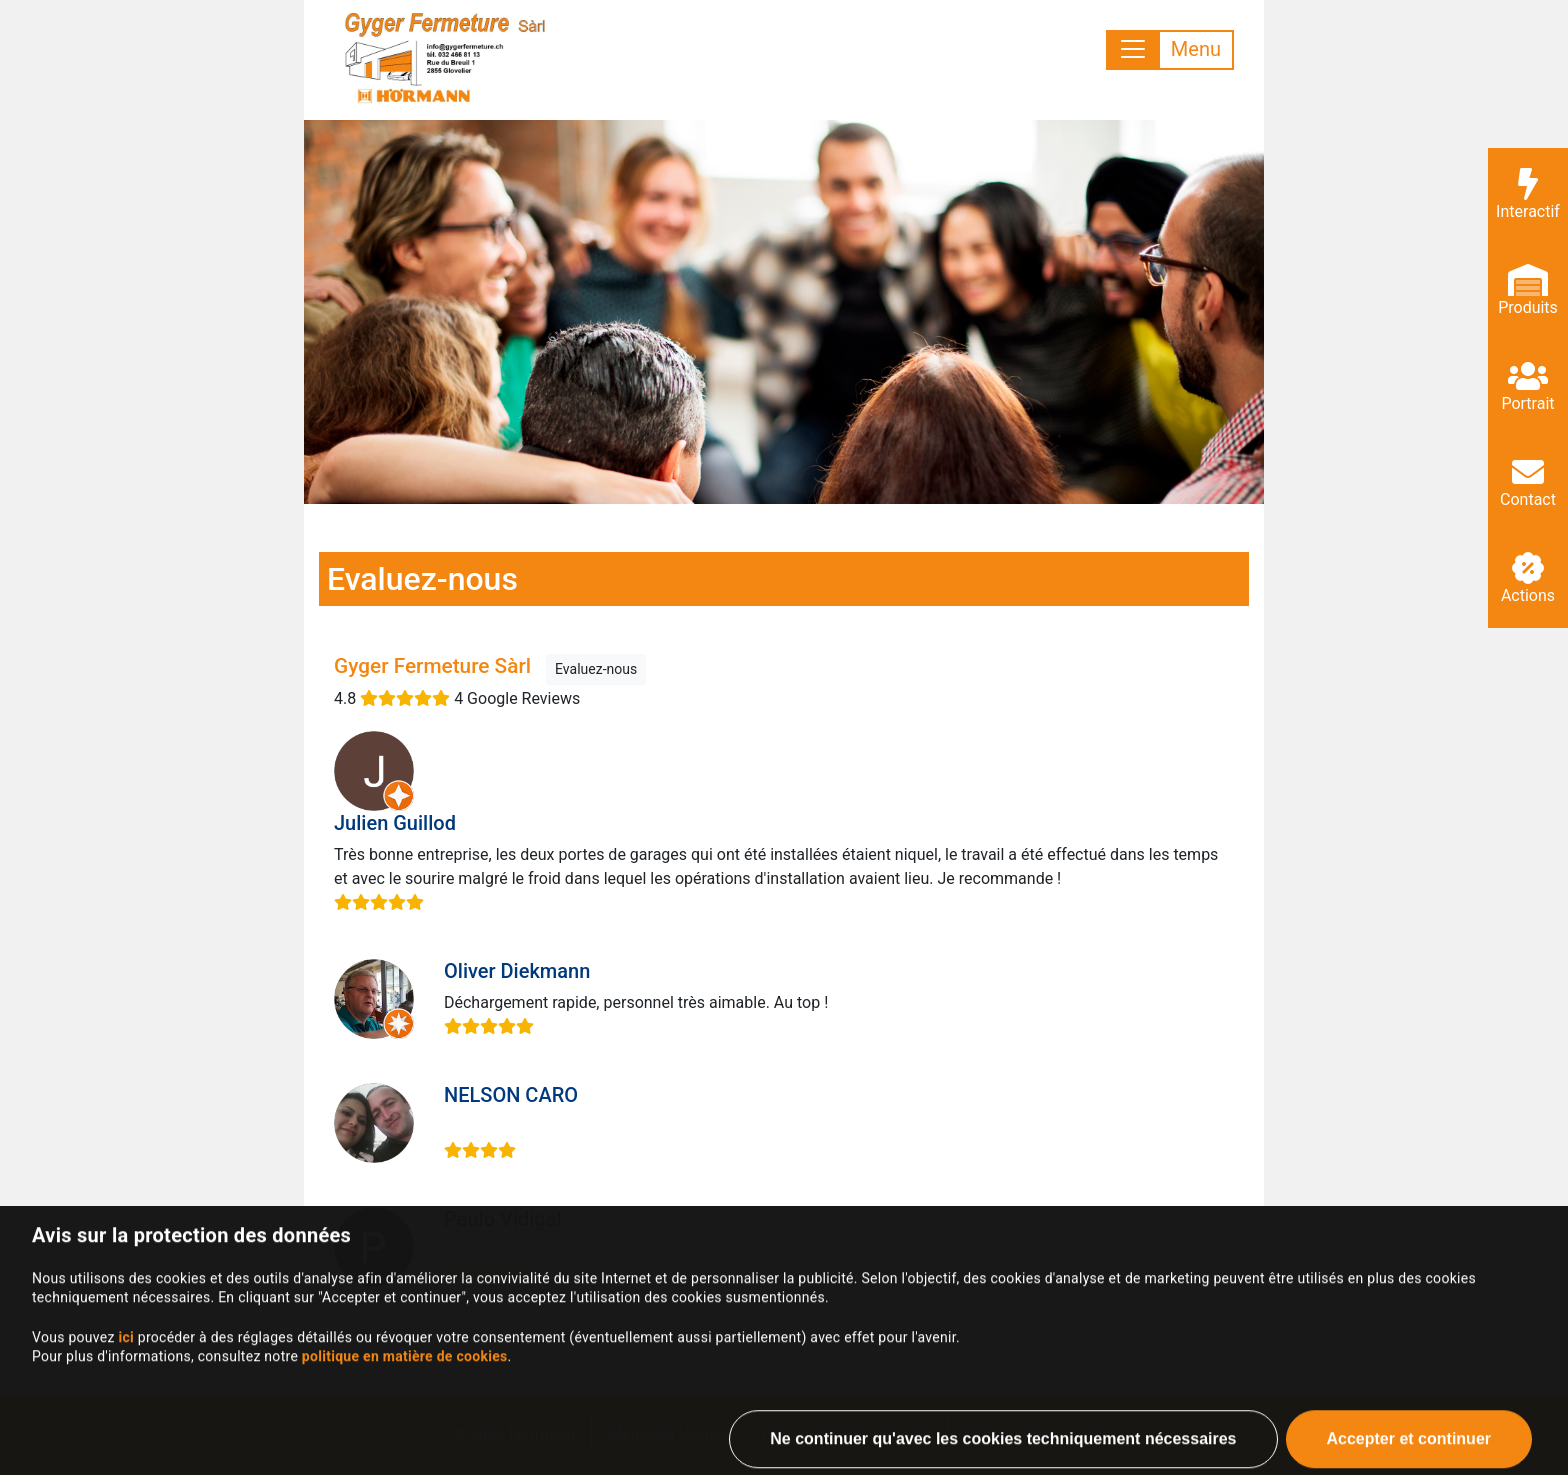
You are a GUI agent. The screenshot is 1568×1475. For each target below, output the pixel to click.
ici (126, 1392)
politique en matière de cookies (405, 1411)
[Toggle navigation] (1170, 50)
